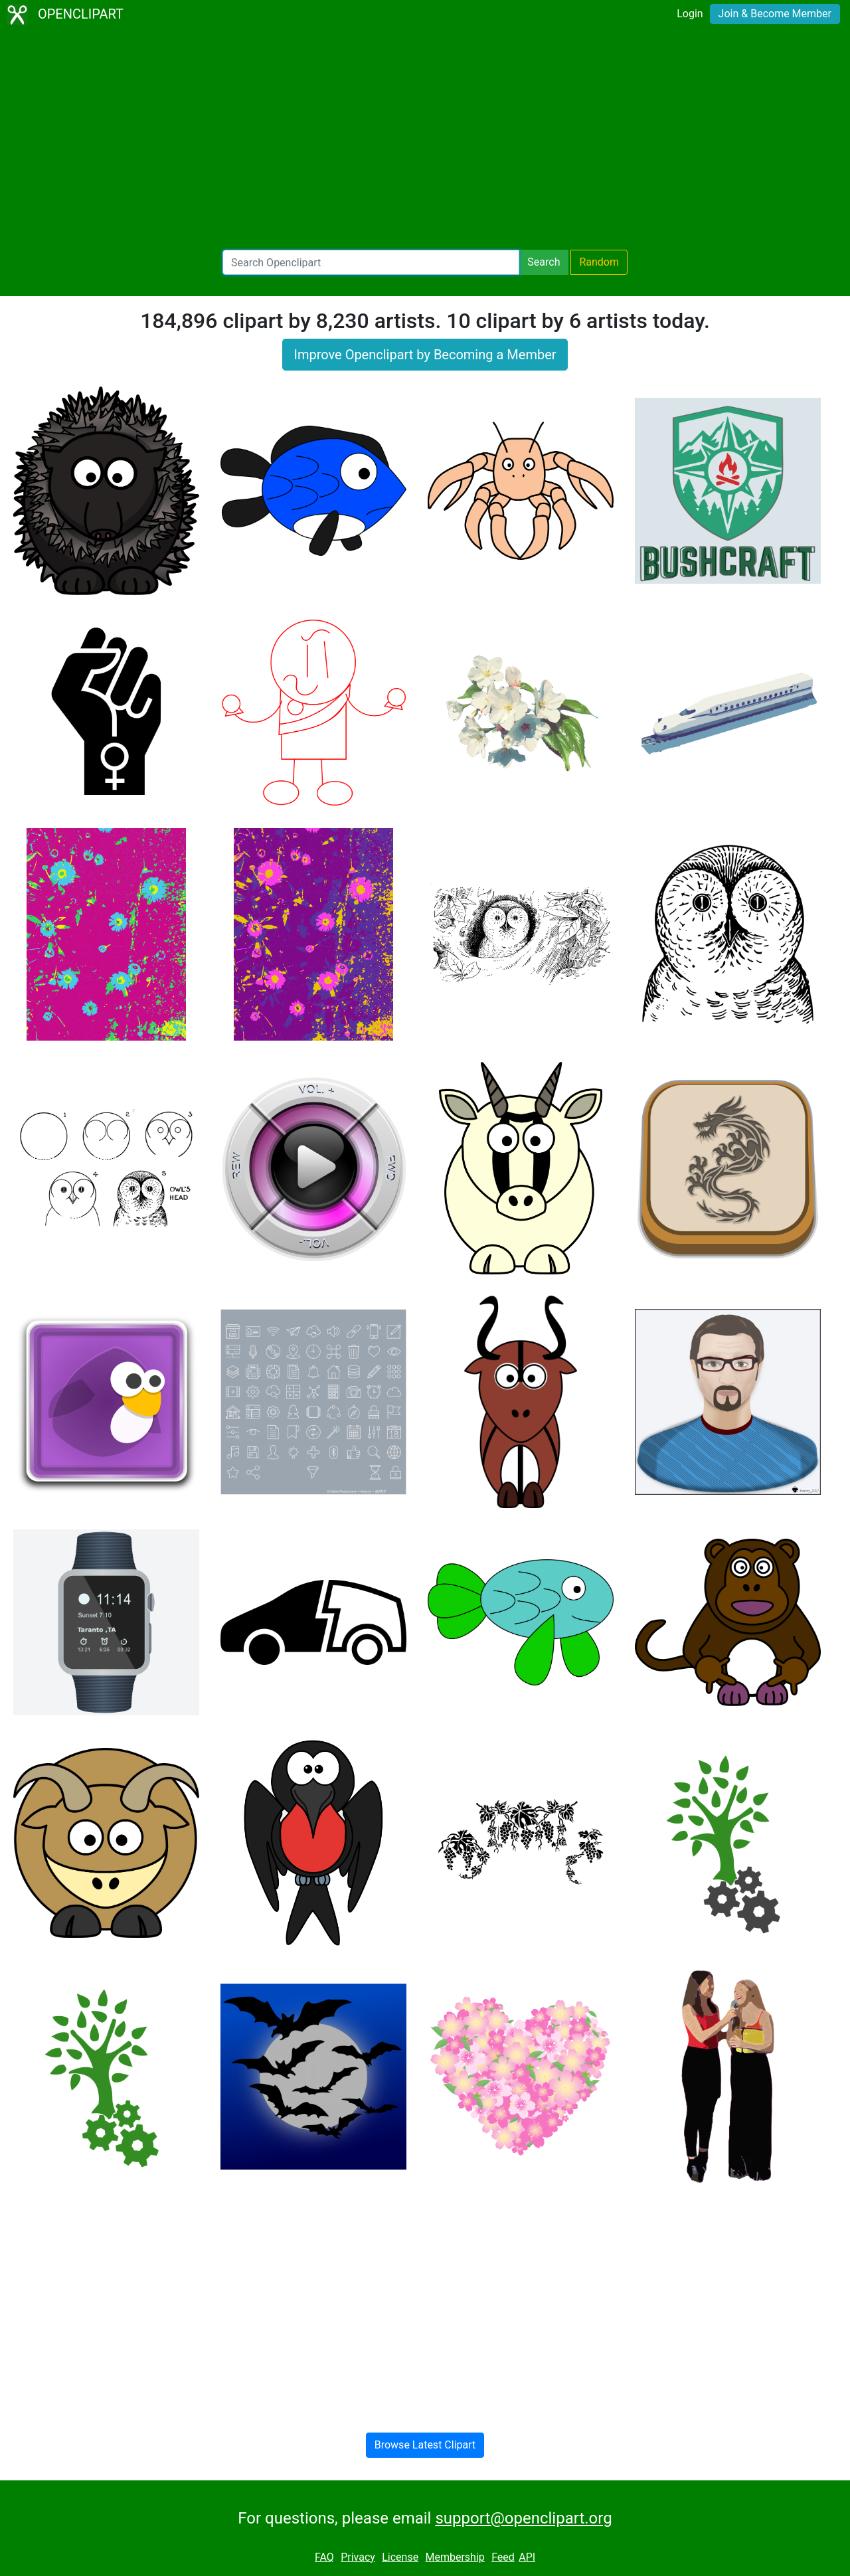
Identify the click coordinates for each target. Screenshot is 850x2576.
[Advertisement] (425, 139)
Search (543, 262)
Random (599, 262)
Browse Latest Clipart (425, 2445)
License (400, 2557)
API (527, 2557)
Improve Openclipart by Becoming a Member (425, 355)
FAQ (324, 2557)
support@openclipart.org (523, 2518)
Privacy (358, 2557)
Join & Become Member (775, 13)
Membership (454, 2557)
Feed (503, 2557)
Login (690, 13)
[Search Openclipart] (370, 262)
